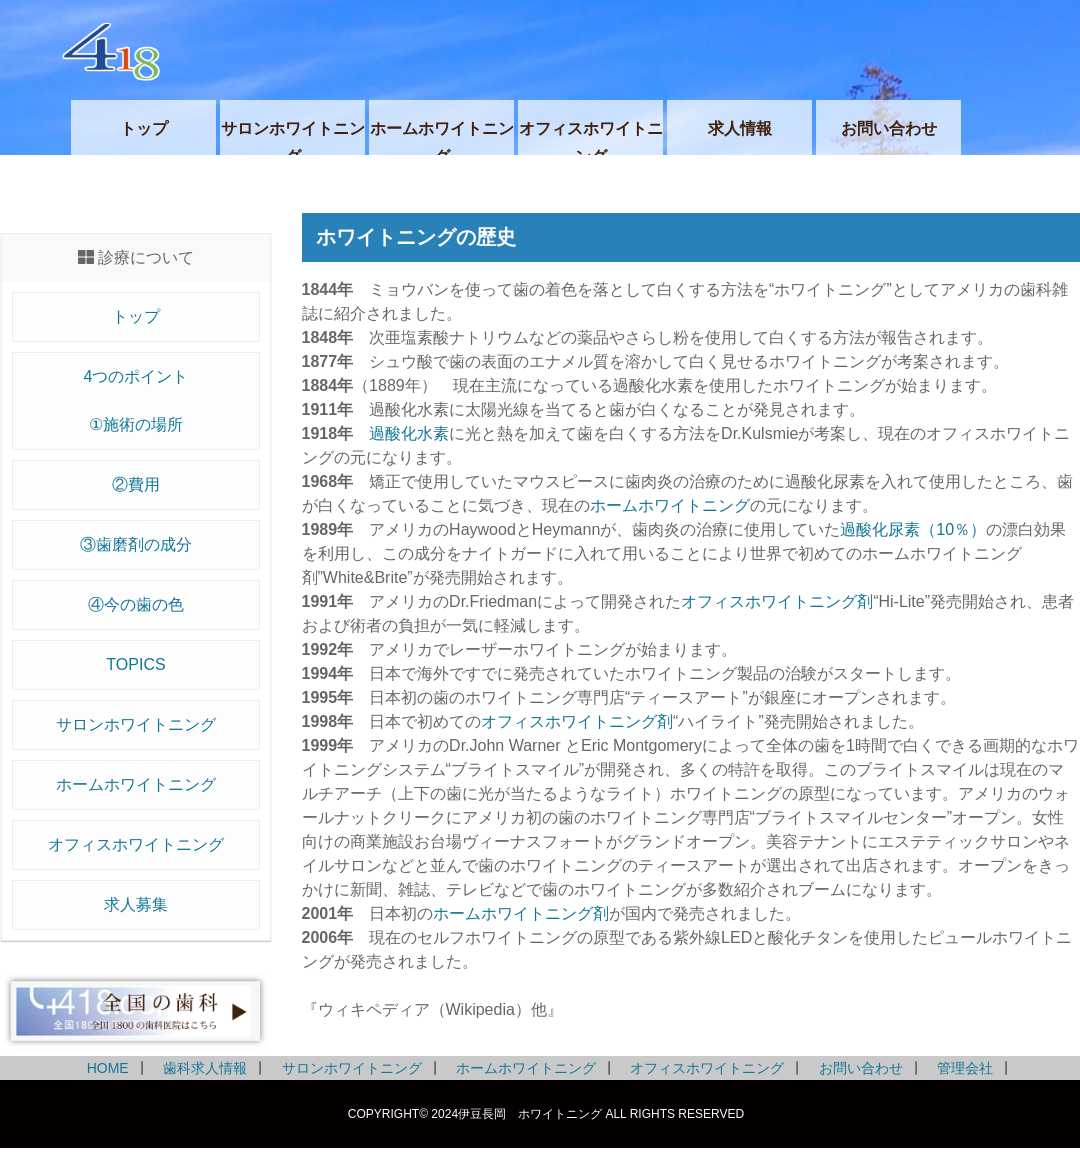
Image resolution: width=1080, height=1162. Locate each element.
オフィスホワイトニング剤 (777, 601)
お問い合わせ (861, 1068)
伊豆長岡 (555, 50)
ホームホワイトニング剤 (521, 913)
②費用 (136, 484)
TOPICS (135, 664)
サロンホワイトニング (136, 724)
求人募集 (136, 904)
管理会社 (965, 1068)
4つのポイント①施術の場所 (136, 400)
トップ (136, 316)
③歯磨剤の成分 (136, 544)
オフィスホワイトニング (136, 844)
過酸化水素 (409, 433)
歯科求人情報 (205, 1068)
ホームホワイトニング (136, 784)
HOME (108, 1068)
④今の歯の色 (136, 604)
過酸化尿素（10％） (913, 529)
